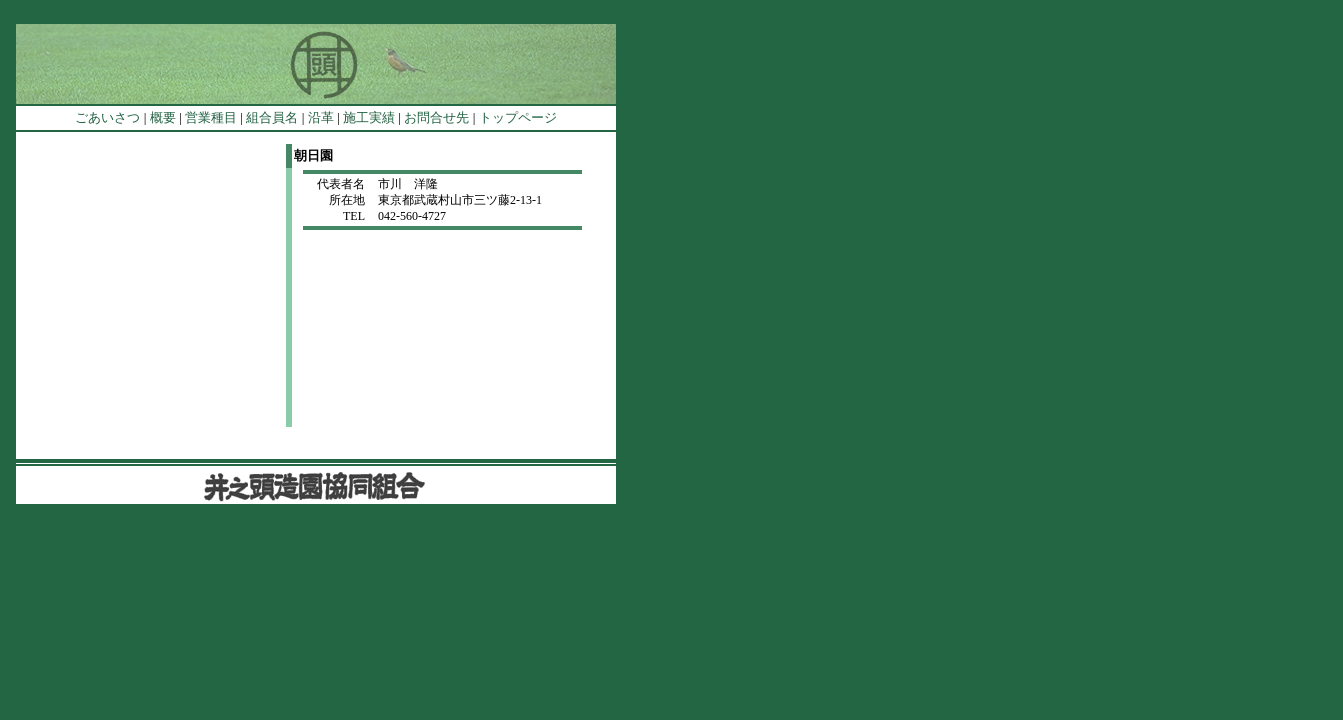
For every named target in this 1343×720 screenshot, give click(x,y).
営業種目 (211, 117)
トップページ (518, 117)
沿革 (321, 117)
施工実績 (369, 117)
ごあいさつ (107, 117)
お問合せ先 (436, 117)
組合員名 (272, 117)
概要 (163, 117)
